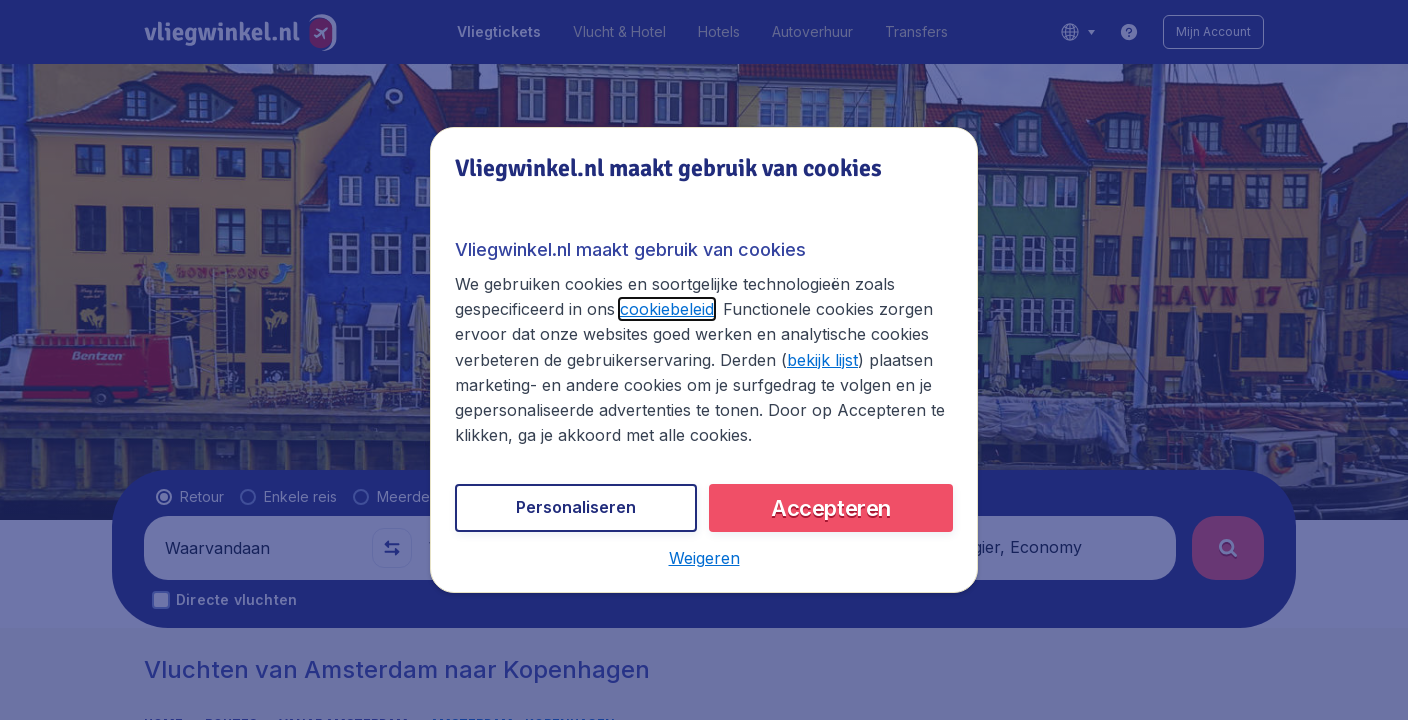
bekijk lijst (822, 360)
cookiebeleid (667, 309)
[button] (704, 558)
